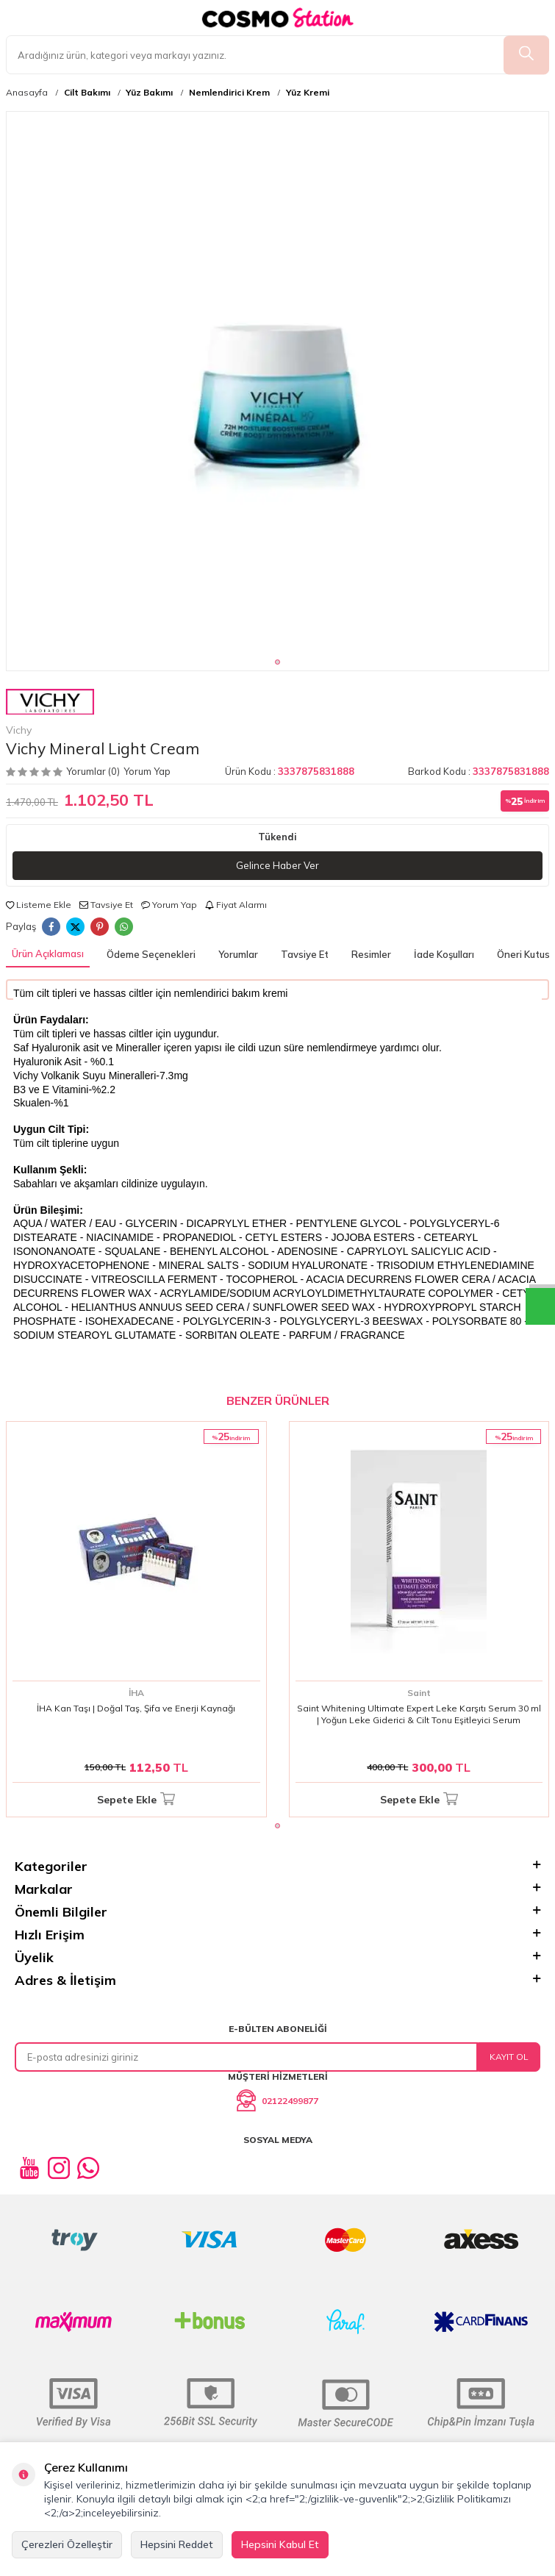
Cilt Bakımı (87, 92)
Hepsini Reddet (176, 2544)
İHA (136, 1692)
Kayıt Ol (509, 2056)
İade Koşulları (444, 954)
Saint (419, 1692)
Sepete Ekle (136, 1799)
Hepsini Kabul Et (280, 2544)
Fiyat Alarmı (236, 904)
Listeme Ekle (38, 904)
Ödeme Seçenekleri (151, 954)
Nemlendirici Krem (229, 92)
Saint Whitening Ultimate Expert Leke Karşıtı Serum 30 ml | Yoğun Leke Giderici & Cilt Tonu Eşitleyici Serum (419, 1714)
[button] (277, 662)
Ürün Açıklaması (48, 953)
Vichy (50, 712)
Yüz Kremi (307, 92)
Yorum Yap (147, 771)
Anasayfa (27, 92)
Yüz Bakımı (149, 92)
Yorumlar (238, 954)
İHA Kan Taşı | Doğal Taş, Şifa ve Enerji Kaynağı (136, 1708)
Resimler (371, 954)
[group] (277, 383)
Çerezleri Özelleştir (66, 2544)
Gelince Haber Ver (277, 865)
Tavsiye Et (106, 904)
